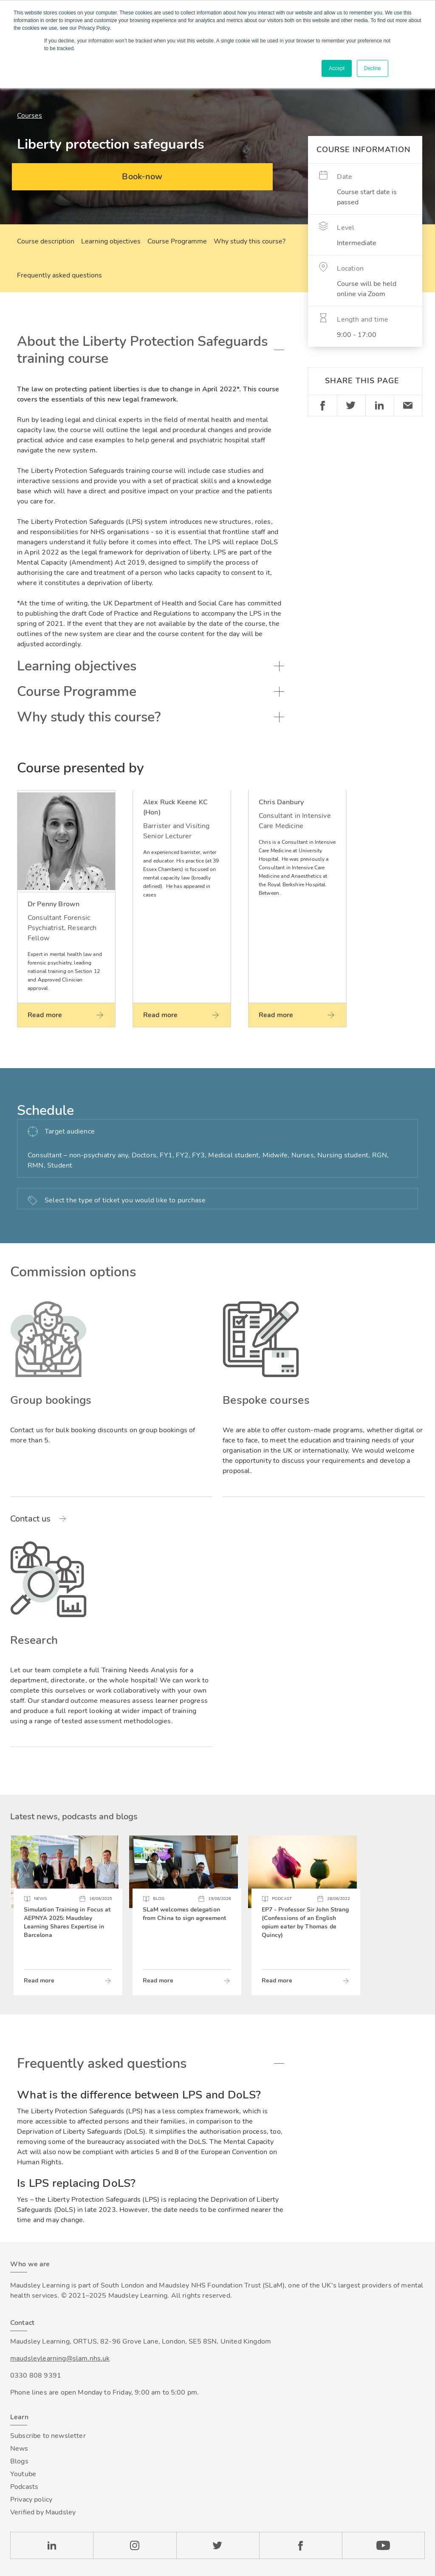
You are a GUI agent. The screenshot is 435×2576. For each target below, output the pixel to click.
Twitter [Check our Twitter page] (217, 2545)
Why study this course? (249, 241)
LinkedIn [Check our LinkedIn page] (51, 2545)
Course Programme (177, 241)
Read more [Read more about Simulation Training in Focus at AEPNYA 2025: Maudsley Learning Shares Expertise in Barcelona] (39, 1981)
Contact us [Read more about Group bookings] (30, 1519)
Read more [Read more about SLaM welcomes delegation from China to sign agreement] (158, 1981)
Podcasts (24, 2486)
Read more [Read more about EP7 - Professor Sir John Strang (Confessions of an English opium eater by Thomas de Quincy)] (277, 1981)
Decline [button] (372, 68)
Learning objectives (111, 241)
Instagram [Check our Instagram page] (134, 2545)
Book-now (142, 176)
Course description (45, 241)
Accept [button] (337, 68)
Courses (29, 115)
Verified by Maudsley (43, 2512)
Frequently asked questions (59, 275)
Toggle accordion (279, 350)
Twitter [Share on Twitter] (351, 405)
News (19, 2448)
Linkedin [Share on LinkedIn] (379, 405)
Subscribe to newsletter (48, 2435)
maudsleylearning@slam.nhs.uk (60, 2358)
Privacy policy (31, 2499)
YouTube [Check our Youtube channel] (383, 2545)
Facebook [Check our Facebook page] (300, 2545)
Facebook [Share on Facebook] (322, 405)
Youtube (23, 2474)
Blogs (19, 2461)
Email (408, 405)
